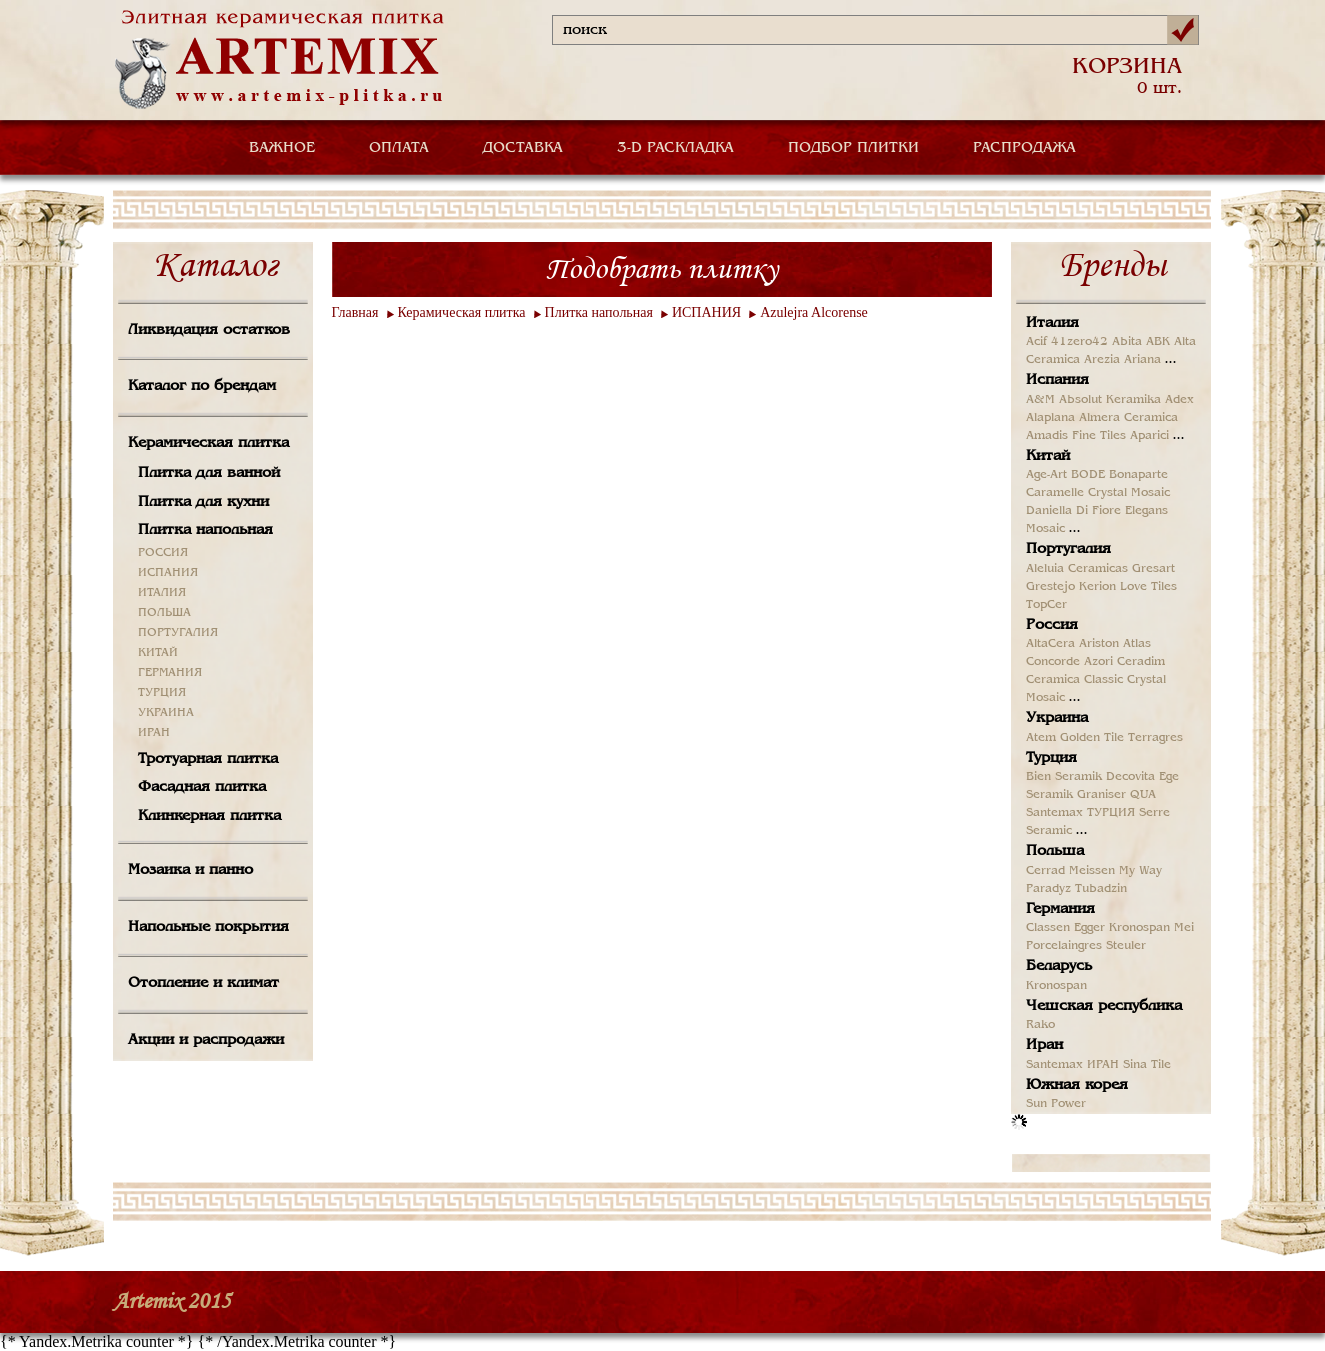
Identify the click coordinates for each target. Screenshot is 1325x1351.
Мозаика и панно (190, 870)
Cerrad (1045, 871)
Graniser (1101, 795)
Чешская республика (1104, 1006)
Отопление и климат (203, 983)
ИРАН (154, 733)
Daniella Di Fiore (1073, 511)
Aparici (1149, 436)
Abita (1127, 342)
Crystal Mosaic (1129, 493)
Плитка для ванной (209, 473)
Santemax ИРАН (1072, 1065)
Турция (1051, 758)
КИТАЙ (158, 653)
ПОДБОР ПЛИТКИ (853, 148)
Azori (1098, 662)
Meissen (1092, 871)
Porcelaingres (1064, 946)
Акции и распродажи (206, 1040)
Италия (1052, 323)
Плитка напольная (205, 530)
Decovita (1130, 777)
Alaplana (1050, 418)
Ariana (1142, 360)
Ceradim (1141, 662)
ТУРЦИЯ (162, 693)
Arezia (1102, 360)
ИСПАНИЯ (168, 573)
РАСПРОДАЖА (1024, 148)
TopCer (1046, 605)
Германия (1060, 909)
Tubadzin (1101, 889)
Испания (1057, 380)
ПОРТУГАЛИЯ (178, 633)
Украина (1057, 718)
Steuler (1126, 946)
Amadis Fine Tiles (1076, 436)
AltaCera (1050, 644)
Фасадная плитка (202, 787)
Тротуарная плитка (208, 759)
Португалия (1068, 549)
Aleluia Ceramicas (1077, 569)
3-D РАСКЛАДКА (675, 148)
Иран (1044, 1045)
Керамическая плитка (208, 443)
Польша (1055, 851)
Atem (1041, 738)
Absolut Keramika (1110, 400)
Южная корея (1077, 1085)
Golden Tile (1092, 738)
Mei (1184, 928)
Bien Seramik (1064, 777)
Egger (1089, 928)
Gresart (1153, 569)
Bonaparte (1138, 475)
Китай (1048, 456)
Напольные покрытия (208, 927)
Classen (1048, 928)
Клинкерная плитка (209, 816)
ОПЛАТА (399, 148)
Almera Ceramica (1128, 418)
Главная (355, 312)
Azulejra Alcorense (814, 312)
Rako (1040, 1025)
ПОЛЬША (164, 613)
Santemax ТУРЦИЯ (1080, 813)
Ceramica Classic (1074, 680)
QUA (1143, 795)
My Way (1140, 871)
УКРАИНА (166, 713)
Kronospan (1139, 928)
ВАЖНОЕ (282, 148)
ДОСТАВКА (523, 148)
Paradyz (1048, 889)
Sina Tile (1147, 1065)
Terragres (1155, 738)
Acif (1036, 342)
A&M (1040, 400)
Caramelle (1055, 493)
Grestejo (1050, 587)
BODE (1088, 475)
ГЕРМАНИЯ (170, 673)
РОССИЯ (163, 553)
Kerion (1097, 587)
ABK (1158, 342)
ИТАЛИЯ (162, 593)
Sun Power (1056, 1104)
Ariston (1099, 644)
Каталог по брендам (202, 386)
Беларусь (1059, 966)
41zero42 (1079, 342)
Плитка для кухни (203, 502)
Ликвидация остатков (209, 330)
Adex (1179, 400)
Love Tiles (1148, 587)
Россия (1052, 625)
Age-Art (1046, 475)
